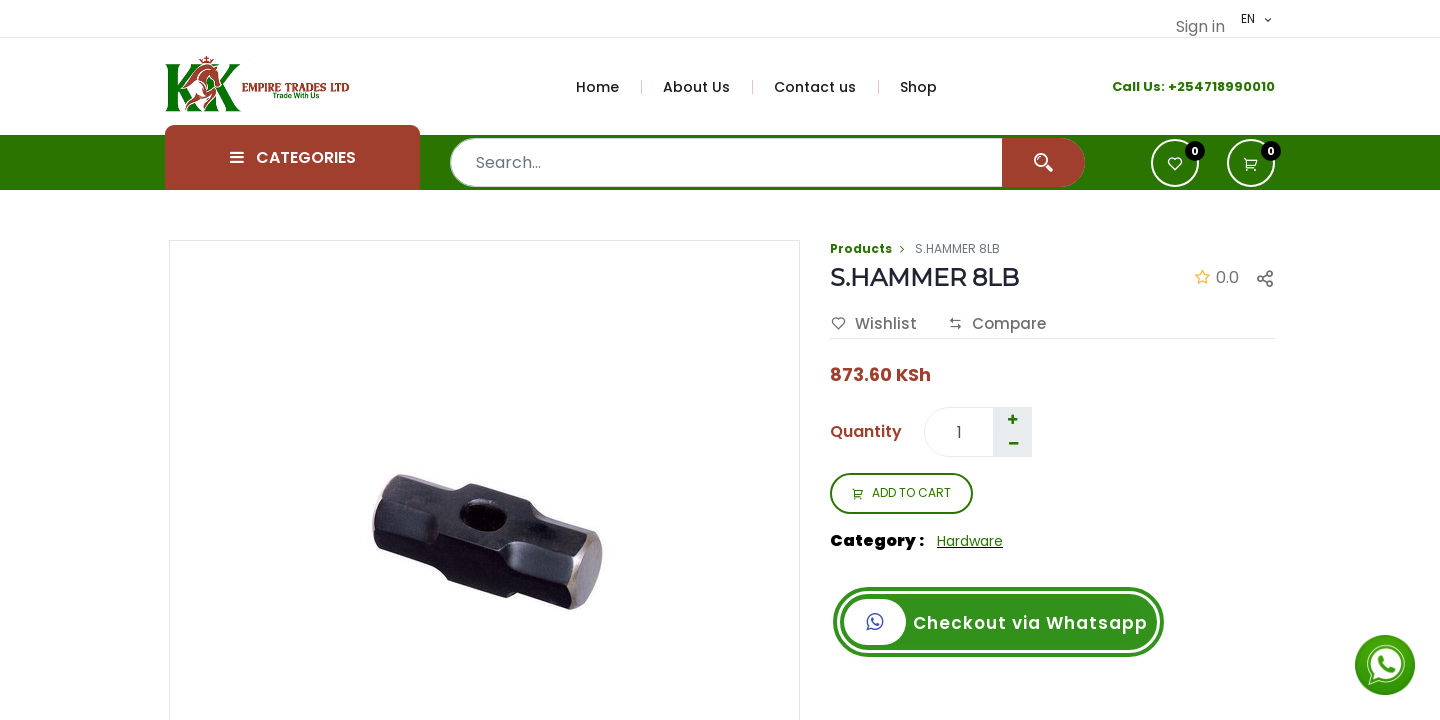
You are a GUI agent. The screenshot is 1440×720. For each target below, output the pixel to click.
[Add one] (1012, 420)
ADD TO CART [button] (901, 494)
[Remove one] (1013, 444)
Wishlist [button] (874, 324)
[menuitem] (609, 87)
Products (861, 248)
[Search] (1043, 162)
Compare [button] (997, 324)
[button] (1251, 163)
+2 (1176, 86)
